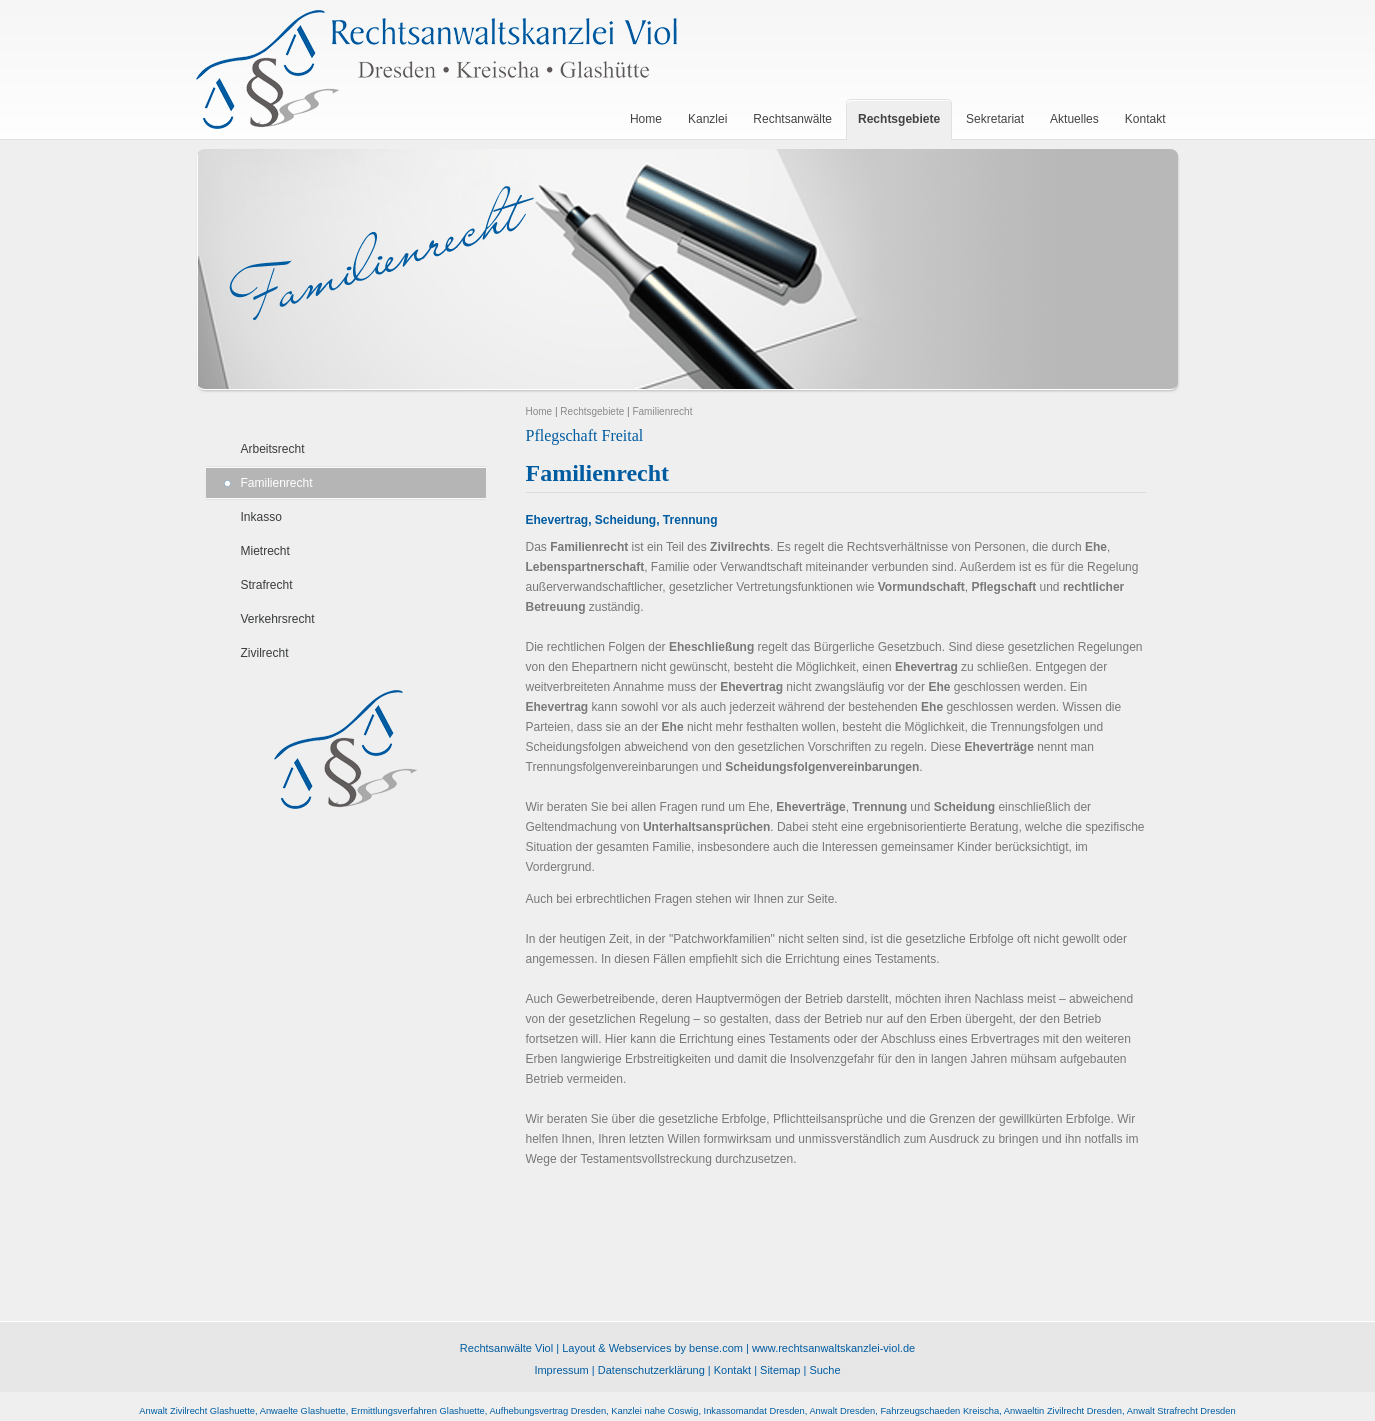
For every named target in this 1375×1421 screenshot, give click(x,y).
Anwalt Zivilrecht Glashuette (197, 1411)
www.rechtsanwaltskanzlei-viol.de (833, 1348)
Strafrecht (267, 585)
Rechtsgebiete (592, 411)
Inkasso (261, 517)
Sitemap (780, 1370)
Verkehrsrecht (278, 619)
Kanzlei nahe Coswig (654, 1411)
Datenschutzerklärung (651, 1370)
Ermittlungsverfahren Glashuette (418, 1411)
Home (539, 411)
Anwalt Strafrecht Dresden (1181, 1411)
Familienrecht (277, 483)
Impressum (561, 1370)
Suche (824, 1370)
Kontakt (732, 1370)
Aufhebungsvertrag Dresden (547, 1411)
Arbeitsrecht (273, 449)
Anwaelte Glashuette (303, 1411)
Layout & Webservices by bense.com (652, 1348)
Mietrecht (265, 551)
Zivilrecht (265, 653)
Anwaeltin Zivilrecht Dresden (1063, 1411)
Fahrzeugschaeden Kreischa (939, 1411)
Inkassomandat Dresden (754, 1411)
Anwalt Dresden (842, 1411)
